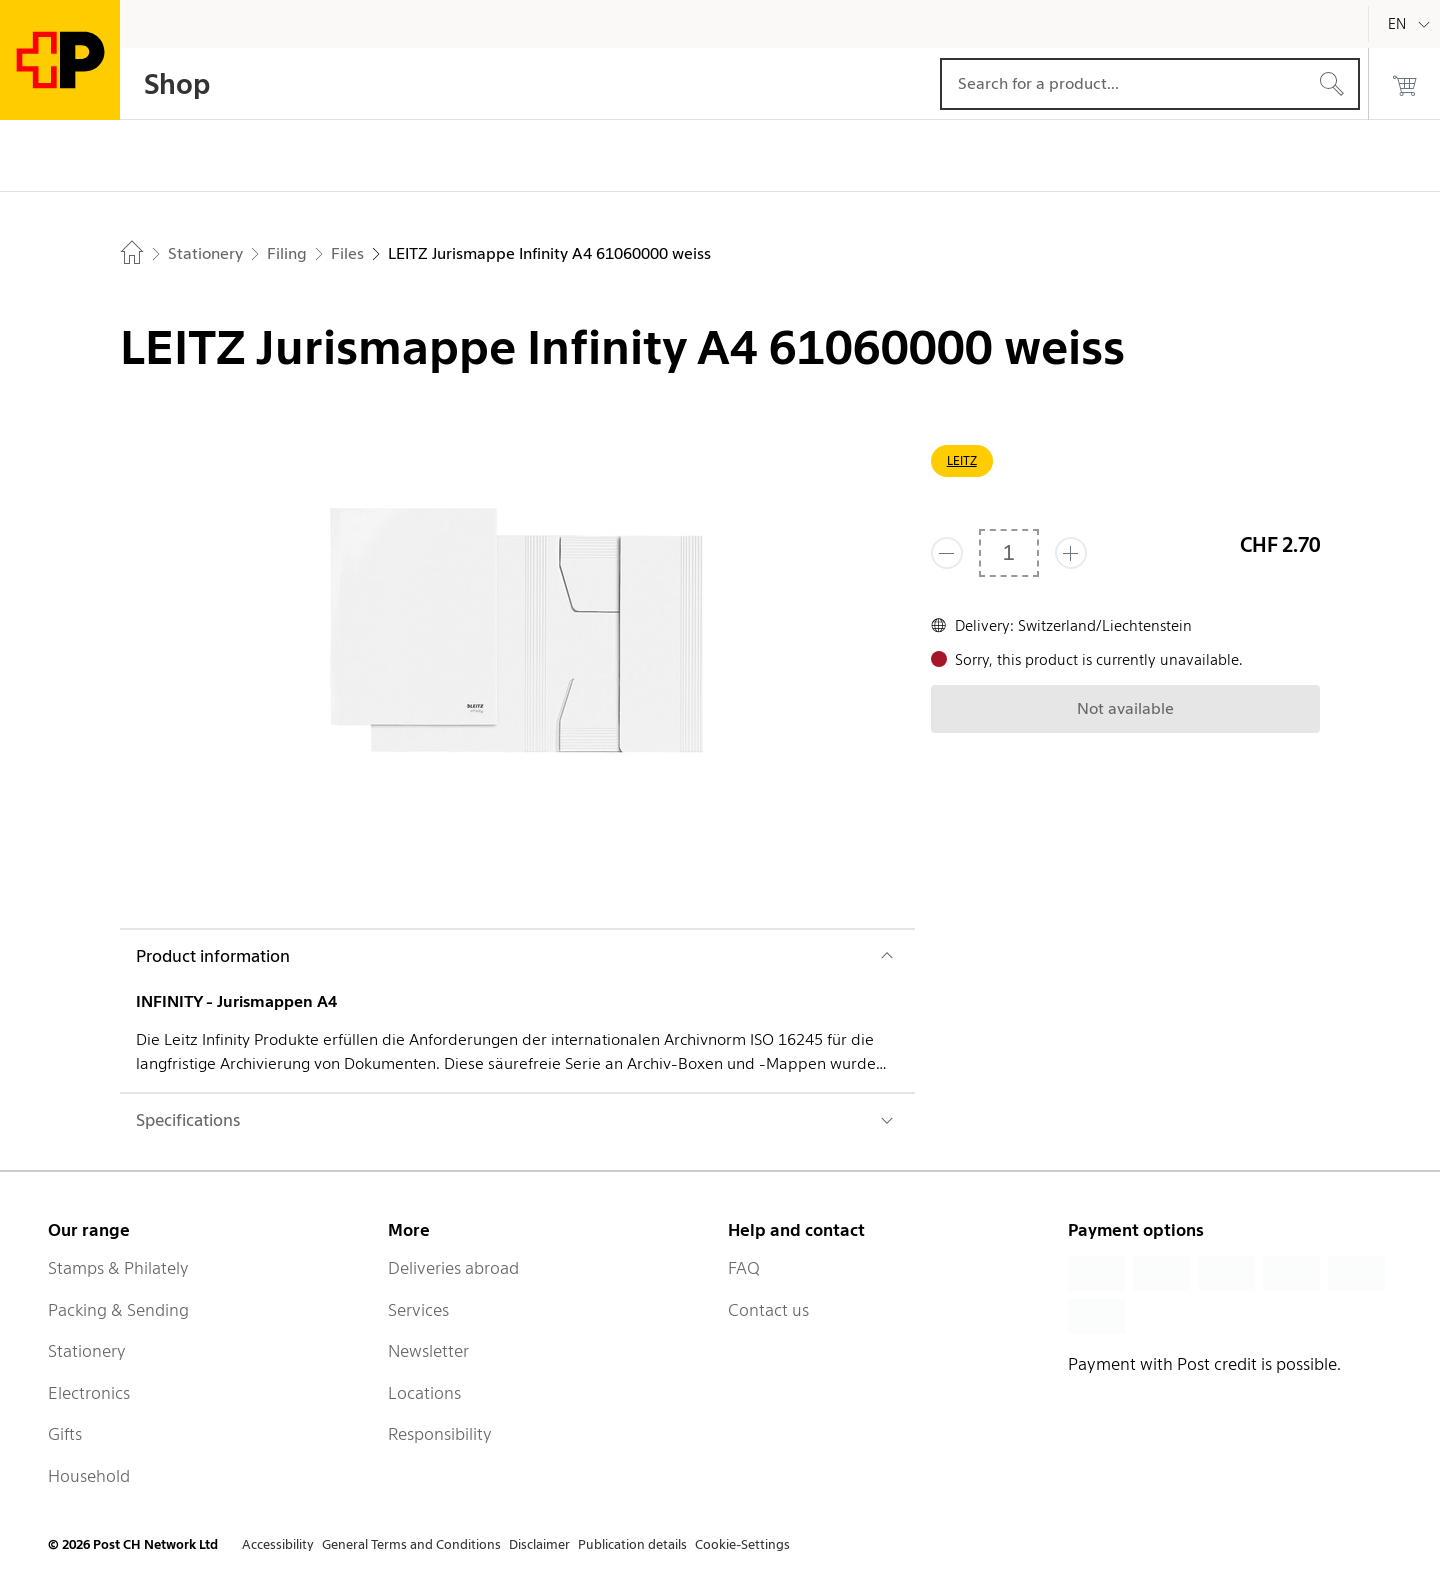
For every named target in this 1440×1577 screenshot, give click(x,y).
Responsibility (440, 1434)
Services (418, 1310)
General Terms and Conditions (411, 1544)
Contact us (768, 1310)
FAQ (744, 1268)
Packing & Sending (118, 1310)
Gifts (65, 1434)
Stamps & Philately (118, 1268)
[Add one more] (1071, 553)
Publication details (632, 1544)
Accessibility (278, 1544)
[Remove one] (947, 553)
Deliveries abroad (453, 1268)
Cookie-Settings (742, 1544)
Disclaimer (539, 1544)
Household (89, 1476)
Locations (424, 1393)
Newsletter (428, 1351)
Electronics (89, 1393)
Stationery (87, 1351)
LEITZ (962, 460)
